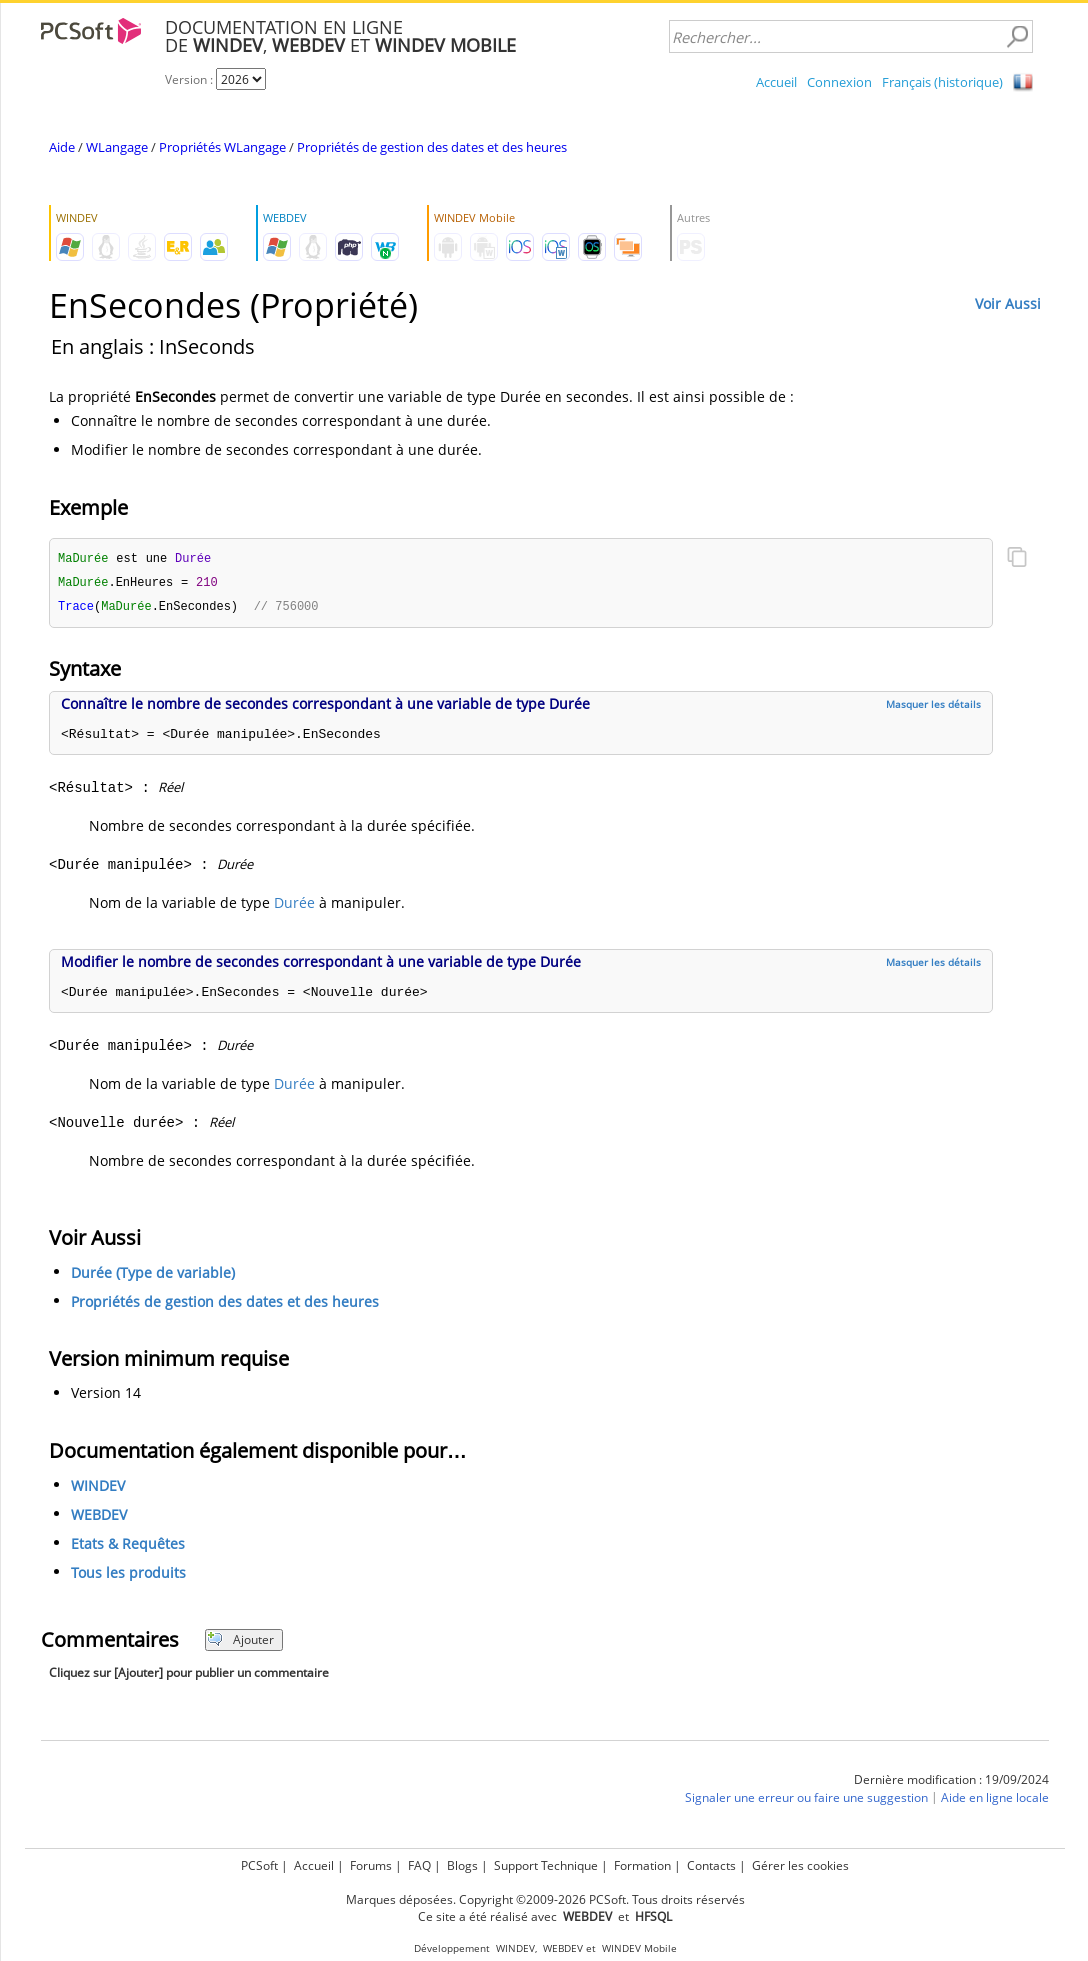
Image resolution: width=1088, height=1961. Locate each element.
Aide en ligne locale (995, 1800)
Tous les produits (128, 1575)
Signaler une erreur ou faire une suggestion (806, 1800)
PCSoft (259, 1865)
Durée (294, 905)
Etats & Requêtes (128, 1546)
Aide (62, 147)
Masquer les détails (933, 707)
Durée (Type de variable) (153, 1275)
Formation (642, 1865)
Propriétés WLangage (222, 147)
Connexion (839, 82)
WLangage (117, 147)
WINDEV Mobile (639, 1948)
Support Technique (546, 1865)
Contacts (711, 1865)
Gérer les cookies (800, 1865)
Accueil (776, 82)
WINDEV (98, 1488)
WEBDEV (99, 1517)
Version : (190, 79)
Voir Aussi (1008, 303)
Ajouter (240, 1642)
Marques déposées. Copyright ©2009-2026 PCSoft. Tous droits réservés (545, 1899)
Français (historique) (942, 82)
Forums (371, 1865)
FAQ (419, 1865)
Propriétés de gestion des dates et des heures (432, 147)
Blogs (462, 1865)
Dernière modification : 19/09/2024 (951, 1782)
